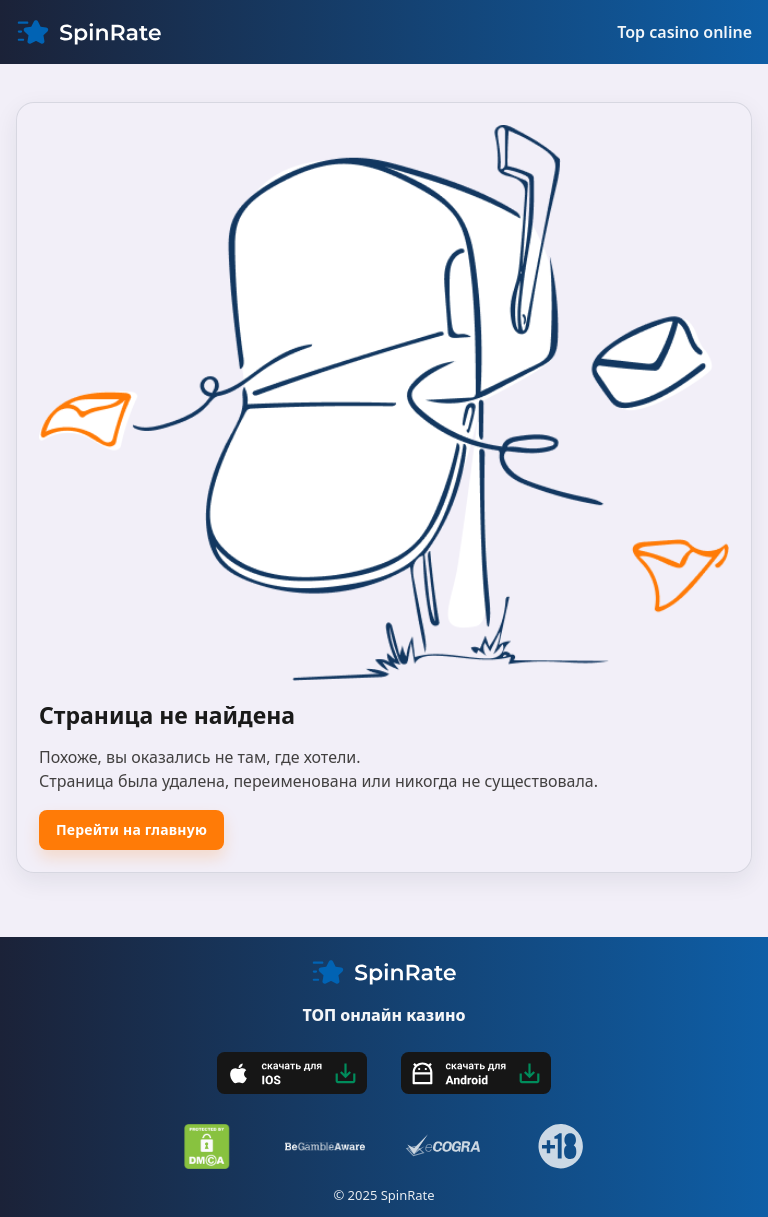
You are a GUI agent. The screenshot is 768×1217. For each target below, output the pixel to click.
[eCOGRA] (443, 1146)
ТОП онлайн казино (383, 1015)
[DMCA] (207, 1146)
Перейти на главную (131, 829)
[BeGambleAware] (325, 1146)
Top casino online (684, 32)
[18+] (561, 1146)
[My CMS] (89, 32)
